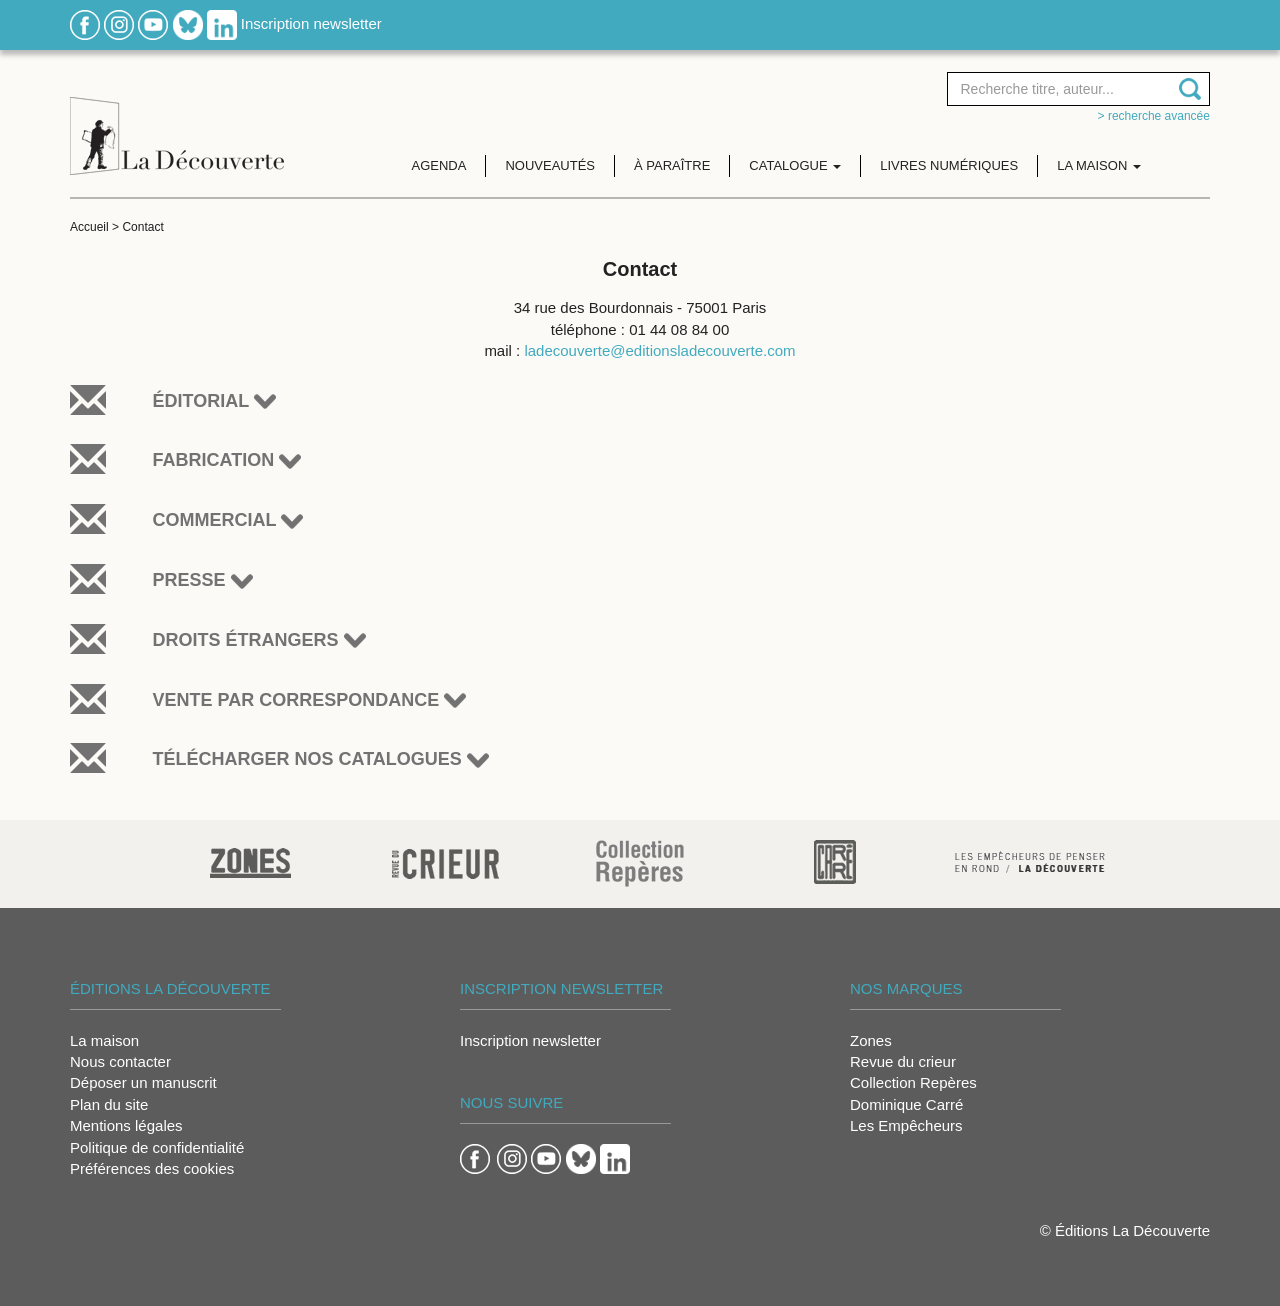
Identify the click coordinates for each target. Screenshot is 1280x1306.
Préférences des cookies (152, 1168)
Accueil (89, 227)
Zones (871, 1040)
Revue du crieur (903, 1061)
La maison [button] (1099, 165)
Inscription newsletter (311, 23)
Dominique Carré (906, 1104)
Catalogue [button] (795, 165)
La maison (104, 1040)
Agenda (439, 165)
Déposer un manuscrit (143, 1082)
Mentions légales (126, 1125)
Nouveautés (550, 165)
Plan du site (109, 1104)
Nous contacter (120, 1061)
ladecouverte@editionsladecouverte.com (659, 350)
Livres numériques (949, 165)
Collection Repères (913, 1082)
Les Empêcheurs (906, 1125)
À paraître (672, 165)
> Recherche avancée (1154, 116)
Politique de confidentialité (157, 1147)
